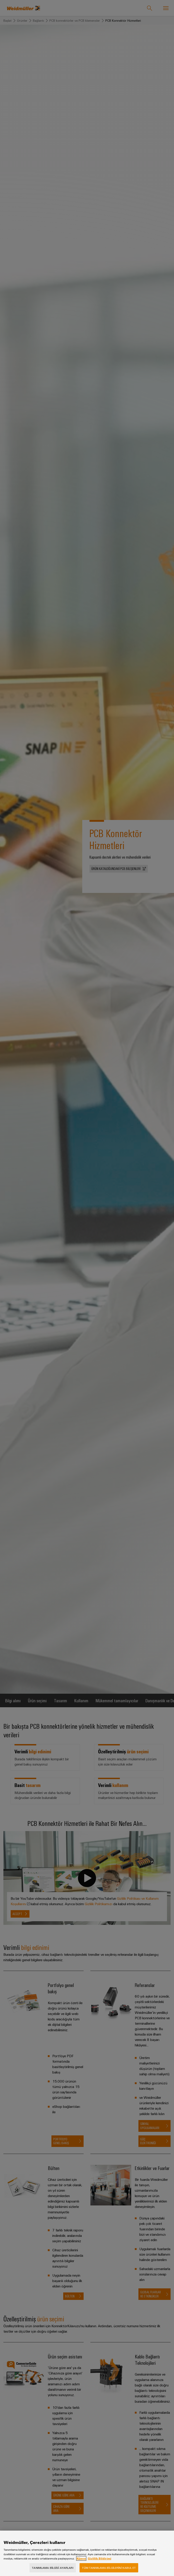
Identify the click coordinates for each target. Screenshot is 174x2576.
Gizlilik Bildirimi (99, 2558)
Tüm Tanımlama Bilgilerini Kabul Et (108, 2567)
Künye (81, 2558)
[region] (87, 2553)
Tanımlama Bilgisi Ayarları (52, 2567)
